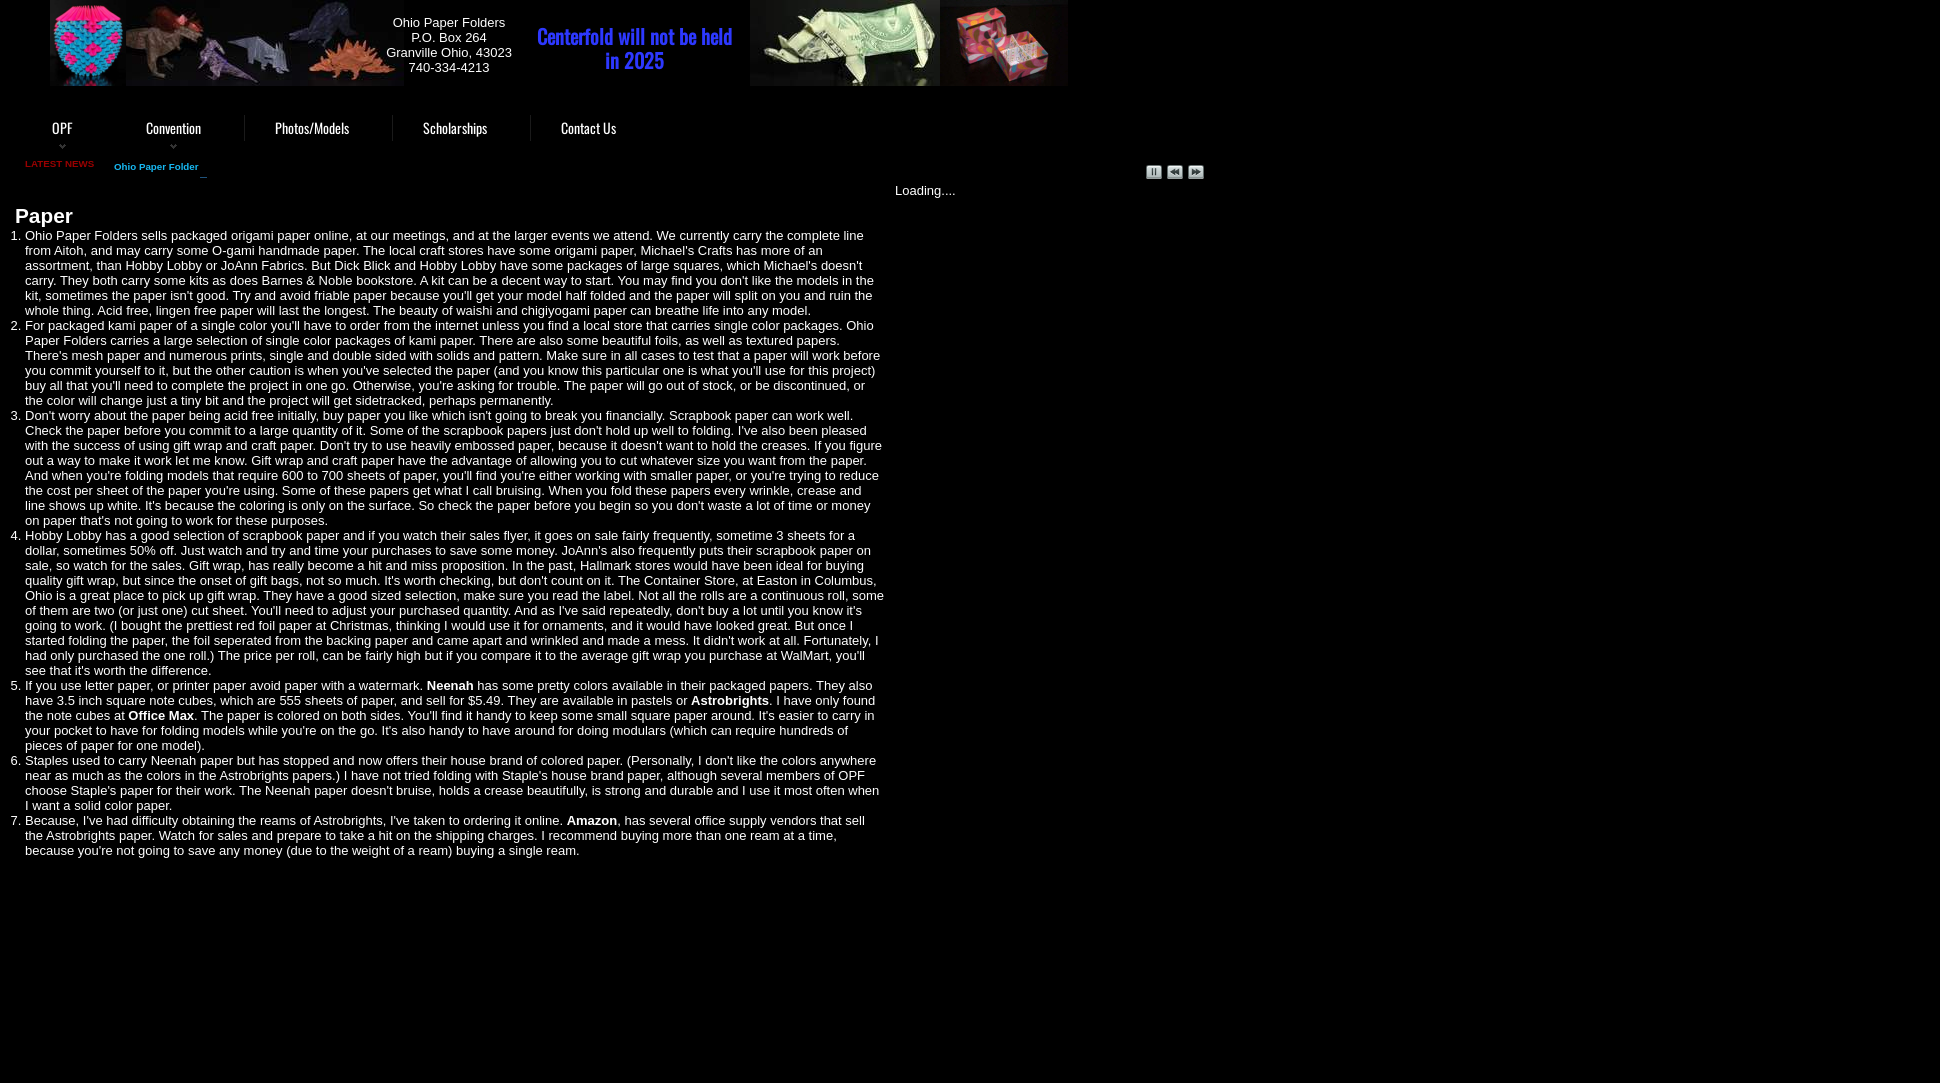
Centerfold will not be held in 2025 (634, 48)
